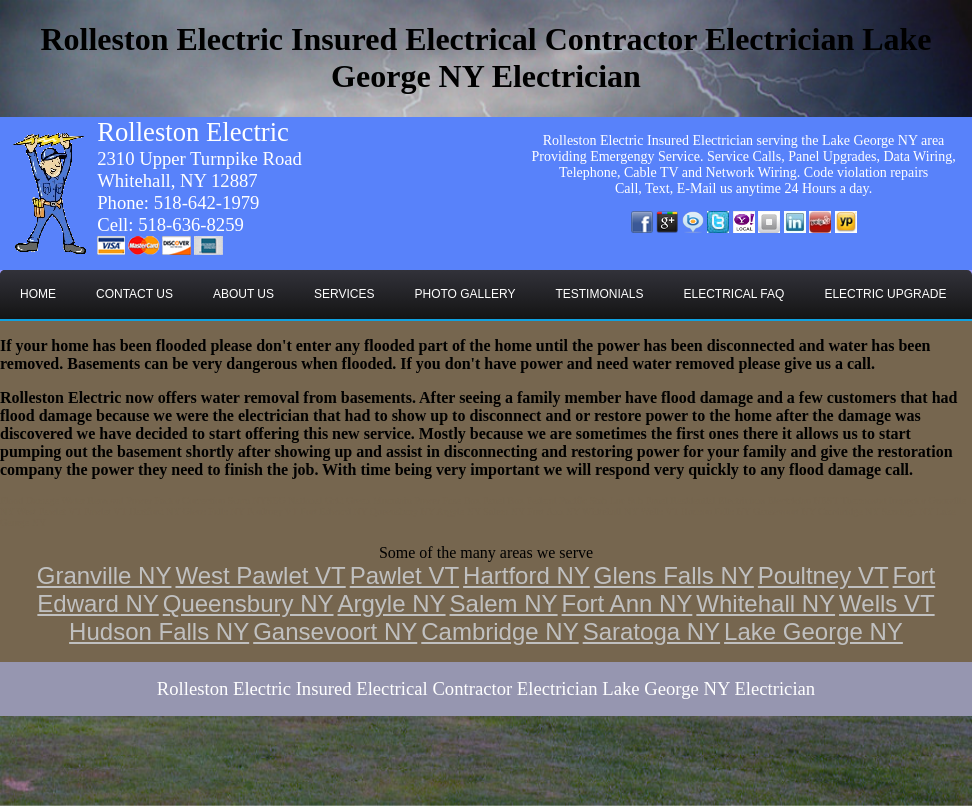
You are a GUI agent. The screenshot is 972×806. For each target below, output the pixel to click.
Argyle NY (392, 603)
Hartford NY (526, 575)
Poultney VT (823, 575)
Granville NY (104, 575)
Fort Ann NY (627, 603)
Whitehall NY (765, 603)
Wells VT (887, 603)
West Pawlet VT (260, 575)
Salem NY (504, 603)
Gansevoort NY (335, 631)
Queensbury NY (248, 603)
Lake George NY (813, 631)
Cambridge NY (499, 631)
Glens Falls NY (674, 575)
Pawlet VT (404, 575)
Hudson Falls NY (159, 631)
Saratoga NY (651, 631)
